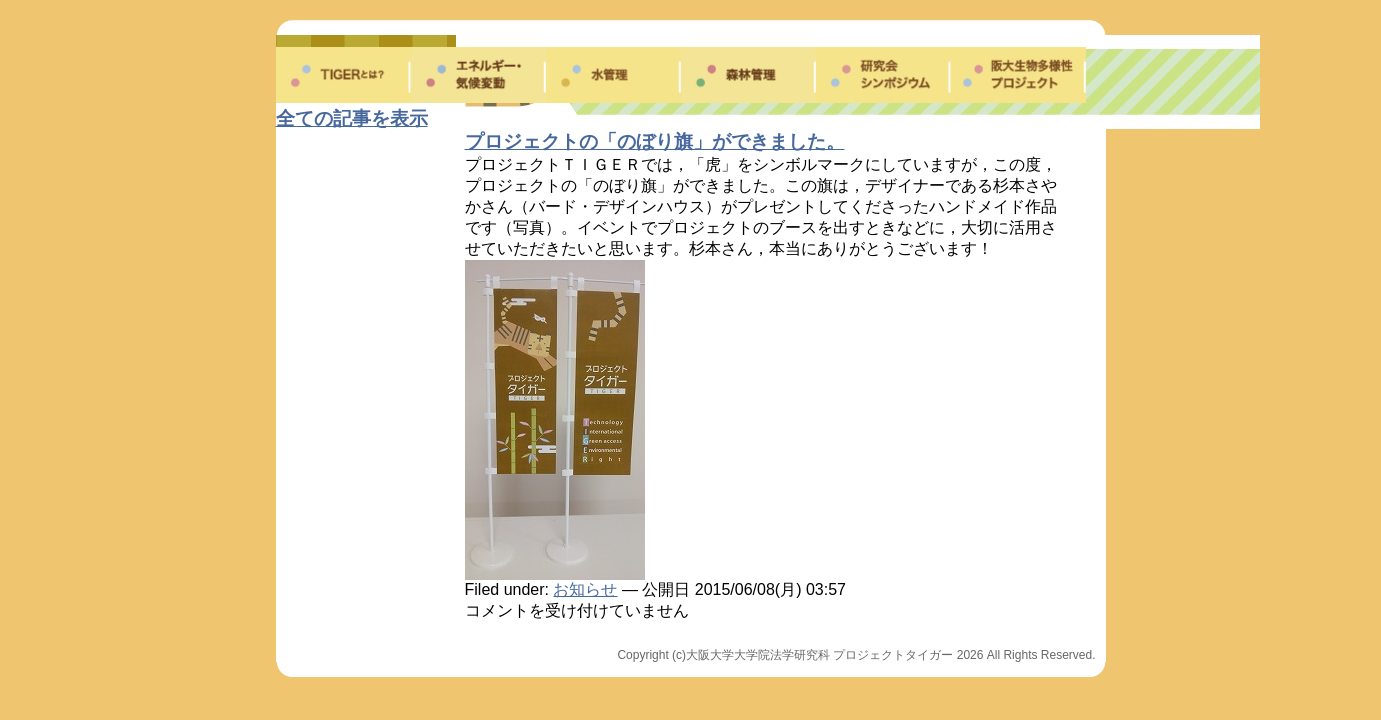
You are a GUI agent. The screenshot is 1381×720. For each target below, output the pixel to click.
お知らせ (585, 589)
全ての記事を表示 (352, 118)
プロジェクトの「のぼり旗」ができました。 (655, 141)
